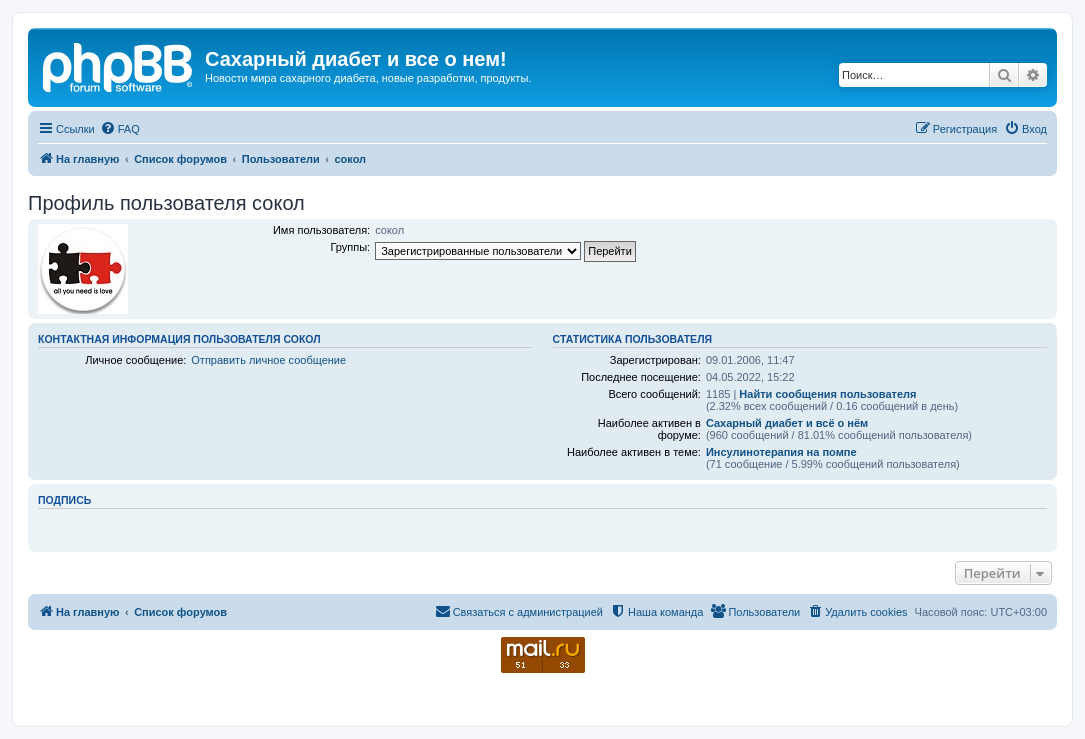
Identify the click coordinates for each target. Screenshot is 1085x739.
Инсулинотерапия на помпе (781, 452)
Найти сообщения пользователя (827, 394)
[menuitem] (120, 129)
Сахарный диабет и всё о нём (787, 423)
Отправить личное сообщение (268, 360)
